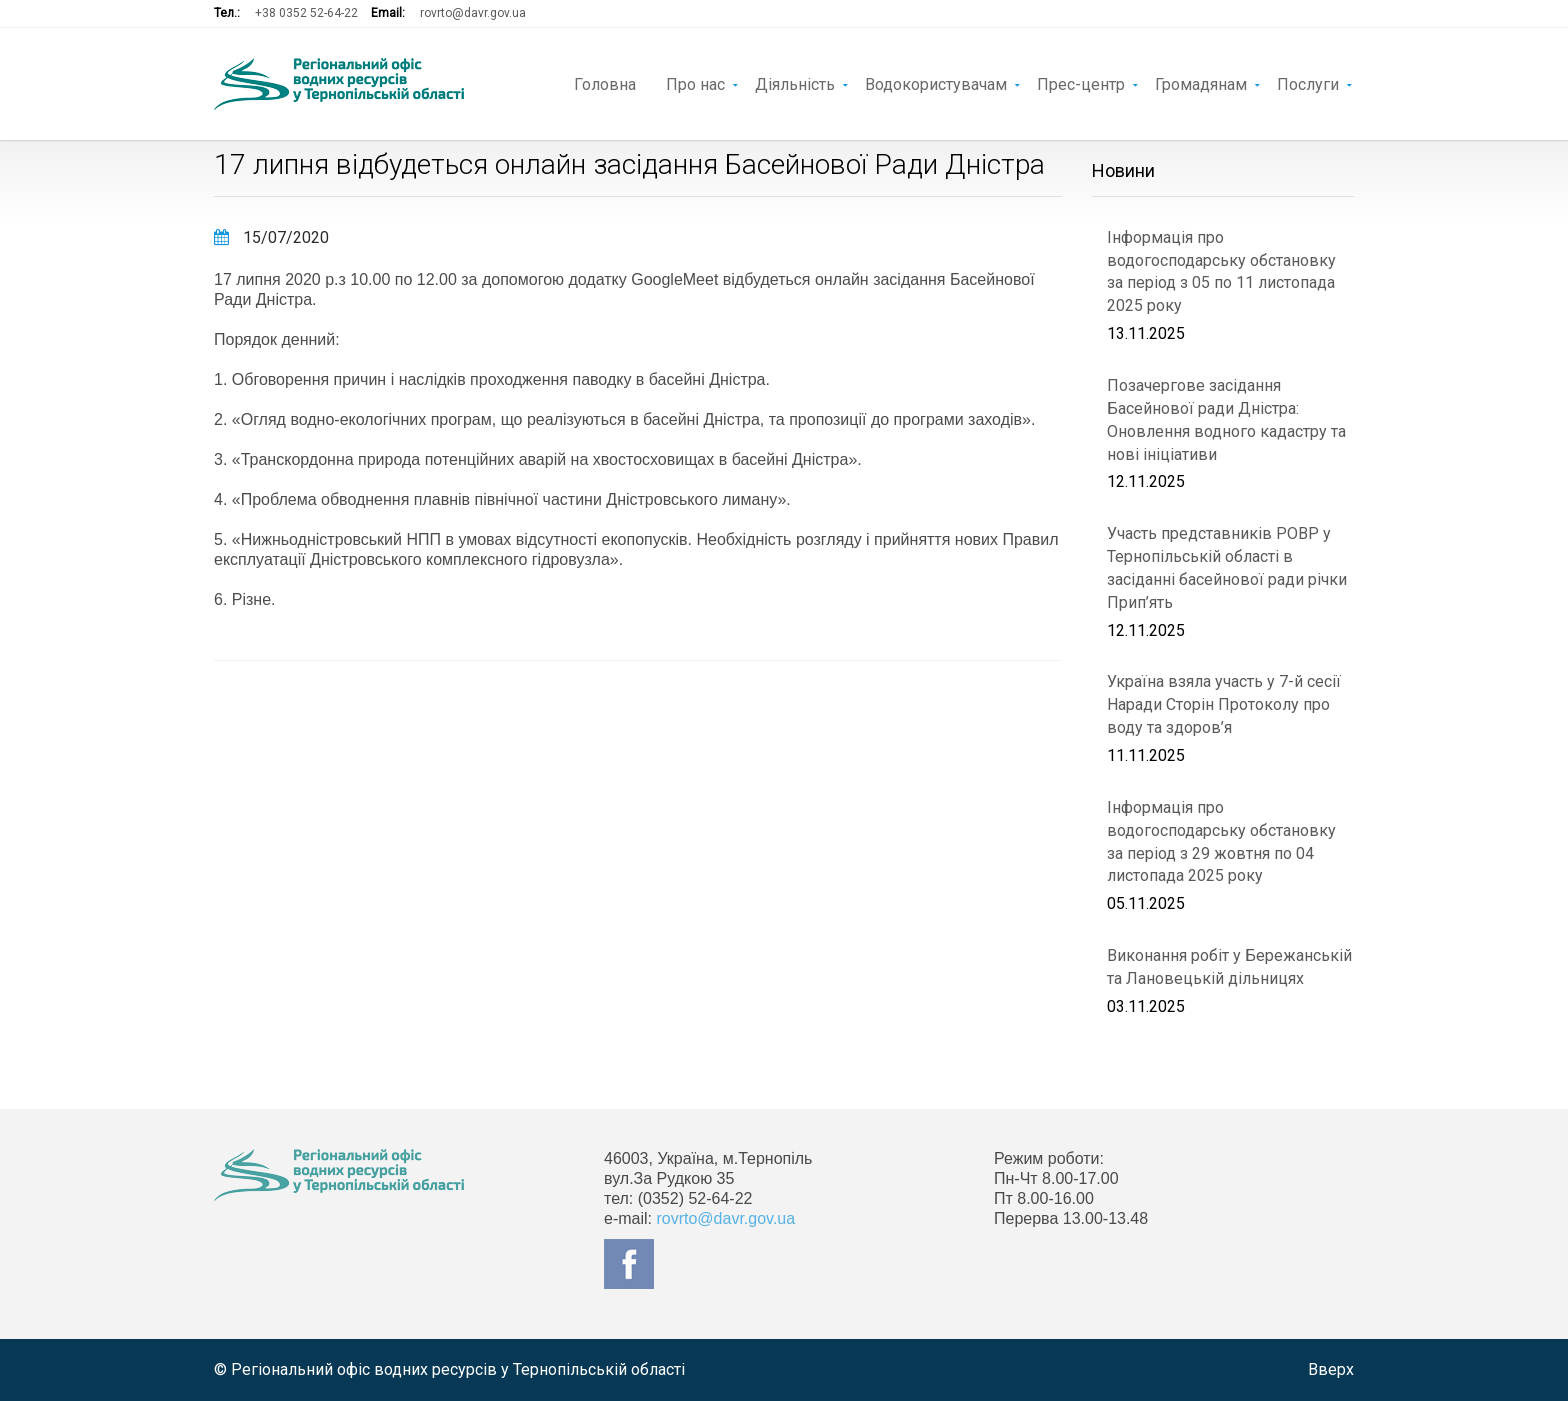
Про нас (695, 83)
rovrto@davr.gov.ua (473, 13)
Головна (605, 83)
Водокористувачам (936, 83)
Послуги (1308, 83)
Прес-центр (1081, 83)
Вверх (1331, 1369)
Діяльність (795, 83)
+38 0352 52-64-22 (306, 13)
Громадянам (1201, 83)
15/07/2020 (271, 237)
